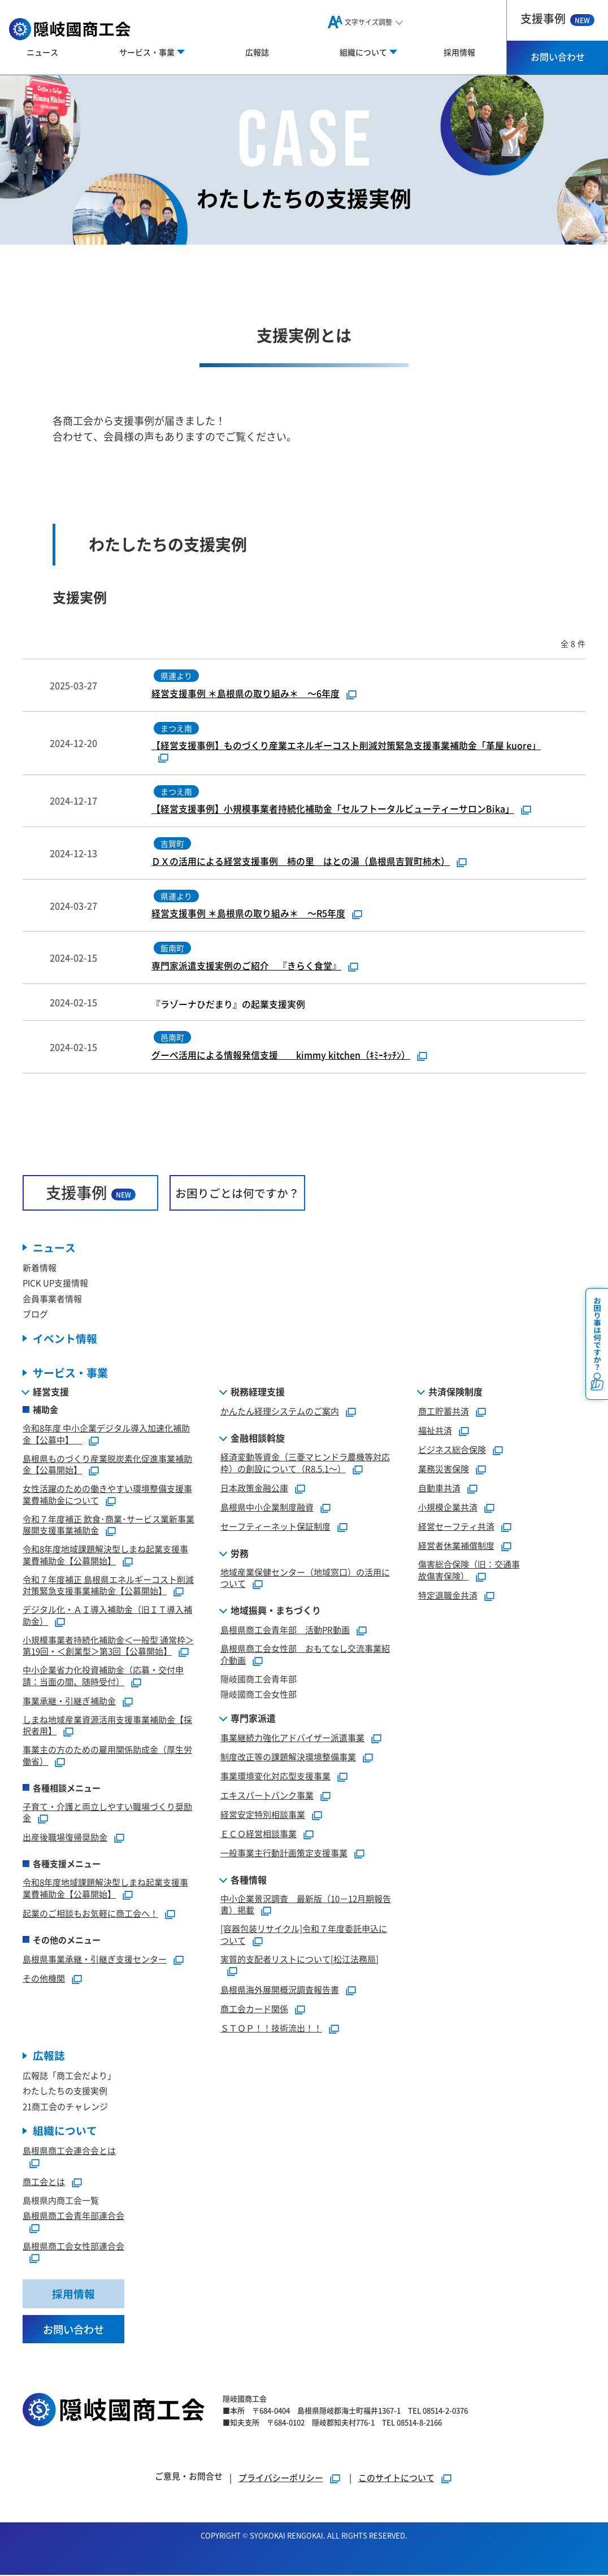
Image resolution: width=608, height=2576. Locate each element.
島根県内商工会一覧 (61, 2201)
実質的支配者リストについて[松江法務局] (299, 1959)
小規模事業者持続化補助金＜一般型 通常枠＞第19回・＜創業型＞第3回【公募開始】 (108, 1646)
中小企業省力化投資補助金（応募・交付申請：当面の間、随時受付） (103, 1676)
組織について (65, 2131)
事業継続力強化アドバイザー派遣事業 (292, 1738)
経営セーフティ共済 (456, 1527)
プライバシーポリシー (280, 2478)
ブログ (35, 1314)
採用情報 (459, 52)
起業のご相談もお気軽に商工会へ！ (90, 1914)
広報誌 (257, 52)
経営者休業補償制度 (456, 1546)
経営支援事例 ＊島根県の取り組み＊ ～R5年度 (248, 914)
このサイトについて (396, 2478)
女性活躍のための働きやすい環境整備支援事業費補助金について (107, 1495)
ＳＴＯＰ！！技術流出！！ (271, 2028)
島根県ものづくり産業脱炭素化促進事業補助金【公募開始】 (107, 1465)
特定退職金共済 (447, 1596)
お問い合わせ (558, 56)
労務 (240, 1553)
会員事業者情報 (52, 1299)
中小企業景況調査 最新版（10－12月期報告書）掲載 (305, 1905)
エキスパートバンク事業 (267, 1796)
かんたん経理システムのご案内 (279, 1411)
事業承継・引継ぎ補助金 (69, 1701)
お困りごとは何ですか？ (237, 1193)
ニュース (42, 52)
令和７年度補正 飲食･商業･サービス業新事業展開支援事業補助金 (108, 1525)
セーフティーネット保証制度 (275, 1527)
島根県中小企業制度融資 (267, 1507)
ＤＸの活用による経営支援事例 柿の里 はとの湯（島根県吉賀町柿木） (300, 861)
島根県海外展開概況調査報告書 (279, 1990)
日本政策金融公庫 (254, 1488)
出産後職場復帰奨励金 (65, 1837)
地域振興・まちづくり (276, 1610)
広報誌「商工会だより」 (69, 2076)
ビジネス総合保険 (452, 1450)
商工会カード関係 (254, 2009)
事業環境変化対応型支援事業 (275, 1776)
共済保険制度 (455, 1391)
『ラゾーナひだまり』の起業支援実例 (232, 1004)
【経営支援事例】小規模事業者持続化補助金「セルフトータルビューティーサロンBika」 (332, 809)
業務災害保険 (443, 1469)
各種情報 (249, 1880)
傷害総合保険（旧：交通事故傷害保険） (469, 1570)
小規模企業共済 (447, 1507)
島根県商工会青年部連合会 (73, 2216)
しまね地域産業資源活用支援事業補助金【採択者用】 (107, 1726)
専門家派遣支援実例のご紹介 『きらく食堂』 (246, 966)
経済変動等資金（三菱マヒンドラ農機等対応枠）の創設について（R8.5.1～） (305, 1463)
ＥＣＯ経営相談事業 (258, 1834)
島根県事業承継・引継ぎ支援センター (95, 1959)
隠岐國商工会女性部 (258, 1694)
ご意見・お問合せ (189, 2477)
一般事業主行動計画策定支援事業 (284, 1853)
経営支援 (51, 1391)
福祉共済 (435, 1431)
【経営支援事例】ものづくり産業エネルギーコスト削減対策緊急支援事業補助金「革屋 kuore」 (346, 746)
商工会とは (44, 2182)
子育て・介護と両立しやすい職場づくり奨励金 (107, 1813)
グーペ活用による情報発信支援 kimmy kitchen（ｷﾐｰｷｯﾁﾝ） (280, 1055)
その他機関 (44, 1979)
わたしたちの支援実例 (65, 2092)
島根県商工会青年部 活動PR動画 (285, 1630)
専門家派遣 (253, 1718)
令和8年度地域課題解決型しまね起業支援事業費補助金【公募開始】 (105, 1555)
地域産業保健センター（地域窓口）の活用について (305, 1578)
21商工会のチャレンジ (65, 2107)
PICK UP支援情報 (55, 1283)
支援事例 (557, 18)
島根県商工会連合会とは (69, 2151)
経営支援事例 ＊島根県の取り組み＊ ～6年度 (245, 693)
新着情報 (40, 1268)
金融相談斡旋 (258, 1438)
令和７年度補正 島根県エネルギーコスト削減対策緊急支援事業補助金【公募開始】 (108, 1586)
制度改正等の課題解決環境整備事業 (288, 1757)
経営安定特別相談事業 (262, 1815)
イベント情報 (65, 1339)
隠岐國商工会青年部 (258, 1679)
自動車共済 (439, 1488)
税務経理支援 (258, 1391)
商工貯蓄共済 (443, 1411)
